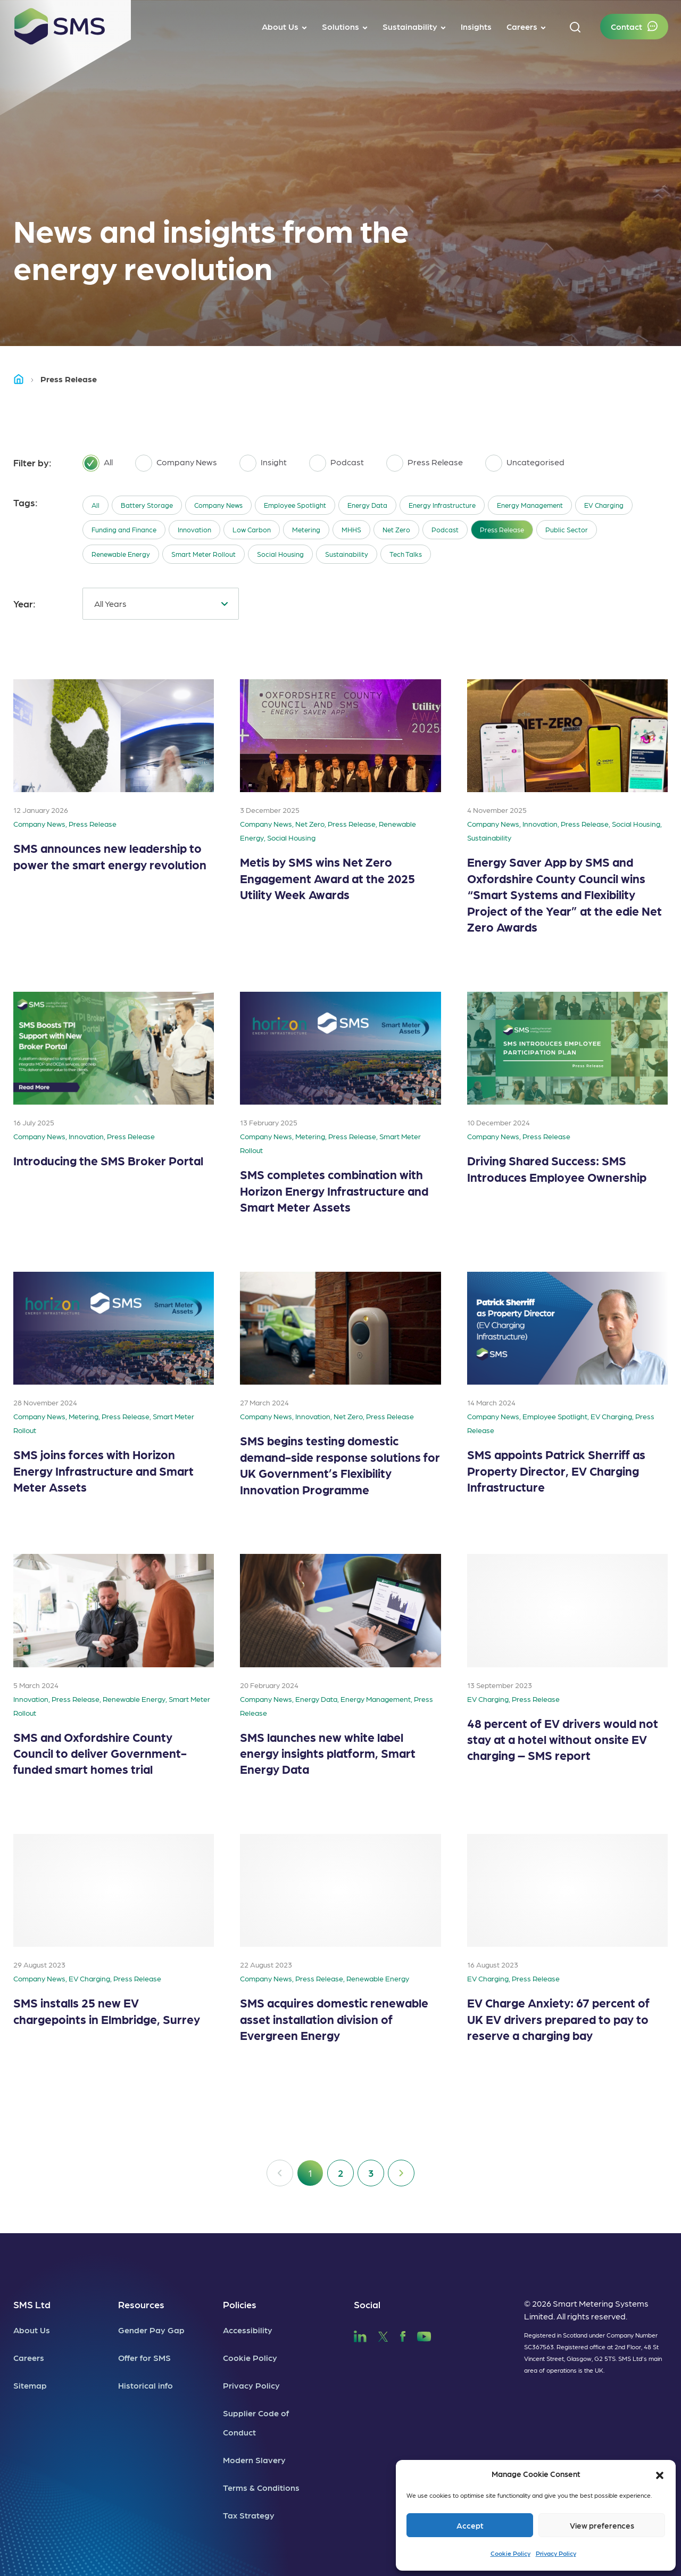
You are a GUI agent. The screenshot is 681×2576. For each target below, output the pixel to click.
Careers (28, 2357)
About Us (31, 2330)
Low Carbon (251, 529)
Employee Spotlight (295, 505)
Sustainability (346, 554)
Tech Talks (405, 554)
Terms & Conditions (261, 2487)
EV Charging (604, 505)
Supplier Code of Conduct (256, 2422)
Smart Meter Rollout (203, 554)
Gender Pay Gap (151, 2330)
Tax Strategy (249, 2515)
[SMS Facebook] (402, 2335)
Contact (626, 26)
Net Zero (396, 529)
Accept (470, 2525)
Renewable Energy (121, 554)
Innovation (194, 529)
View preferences (602, 2525)
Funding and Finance (124, 529)
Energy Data (367, 505)
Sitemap (30, 2385)
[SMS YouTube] (424, 2335)
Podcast (445, 529)
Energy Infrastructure (442, 505)
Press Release (502, 529)
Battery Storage (147, 505)
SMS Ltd (32, 2304)
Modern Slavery (254, 2460)
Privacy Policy (556, 2553)
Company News (218, 505)
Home (23, 379)
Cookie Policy (510, 2553)
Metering (306, 529)
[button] (659, 2473)
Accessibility (247, 2330)
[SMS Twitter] (383, 2335)
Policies (239, 2304)
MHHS (351, 529)
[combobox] (160, 604)
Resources (141, 2304)
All (95, 505)
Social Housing (280, 554)
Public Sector (566, 529)
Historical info (145, 2385)
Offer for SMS (144, 2357)
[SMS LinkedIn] (360, 2335)
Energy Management (530, 505)
